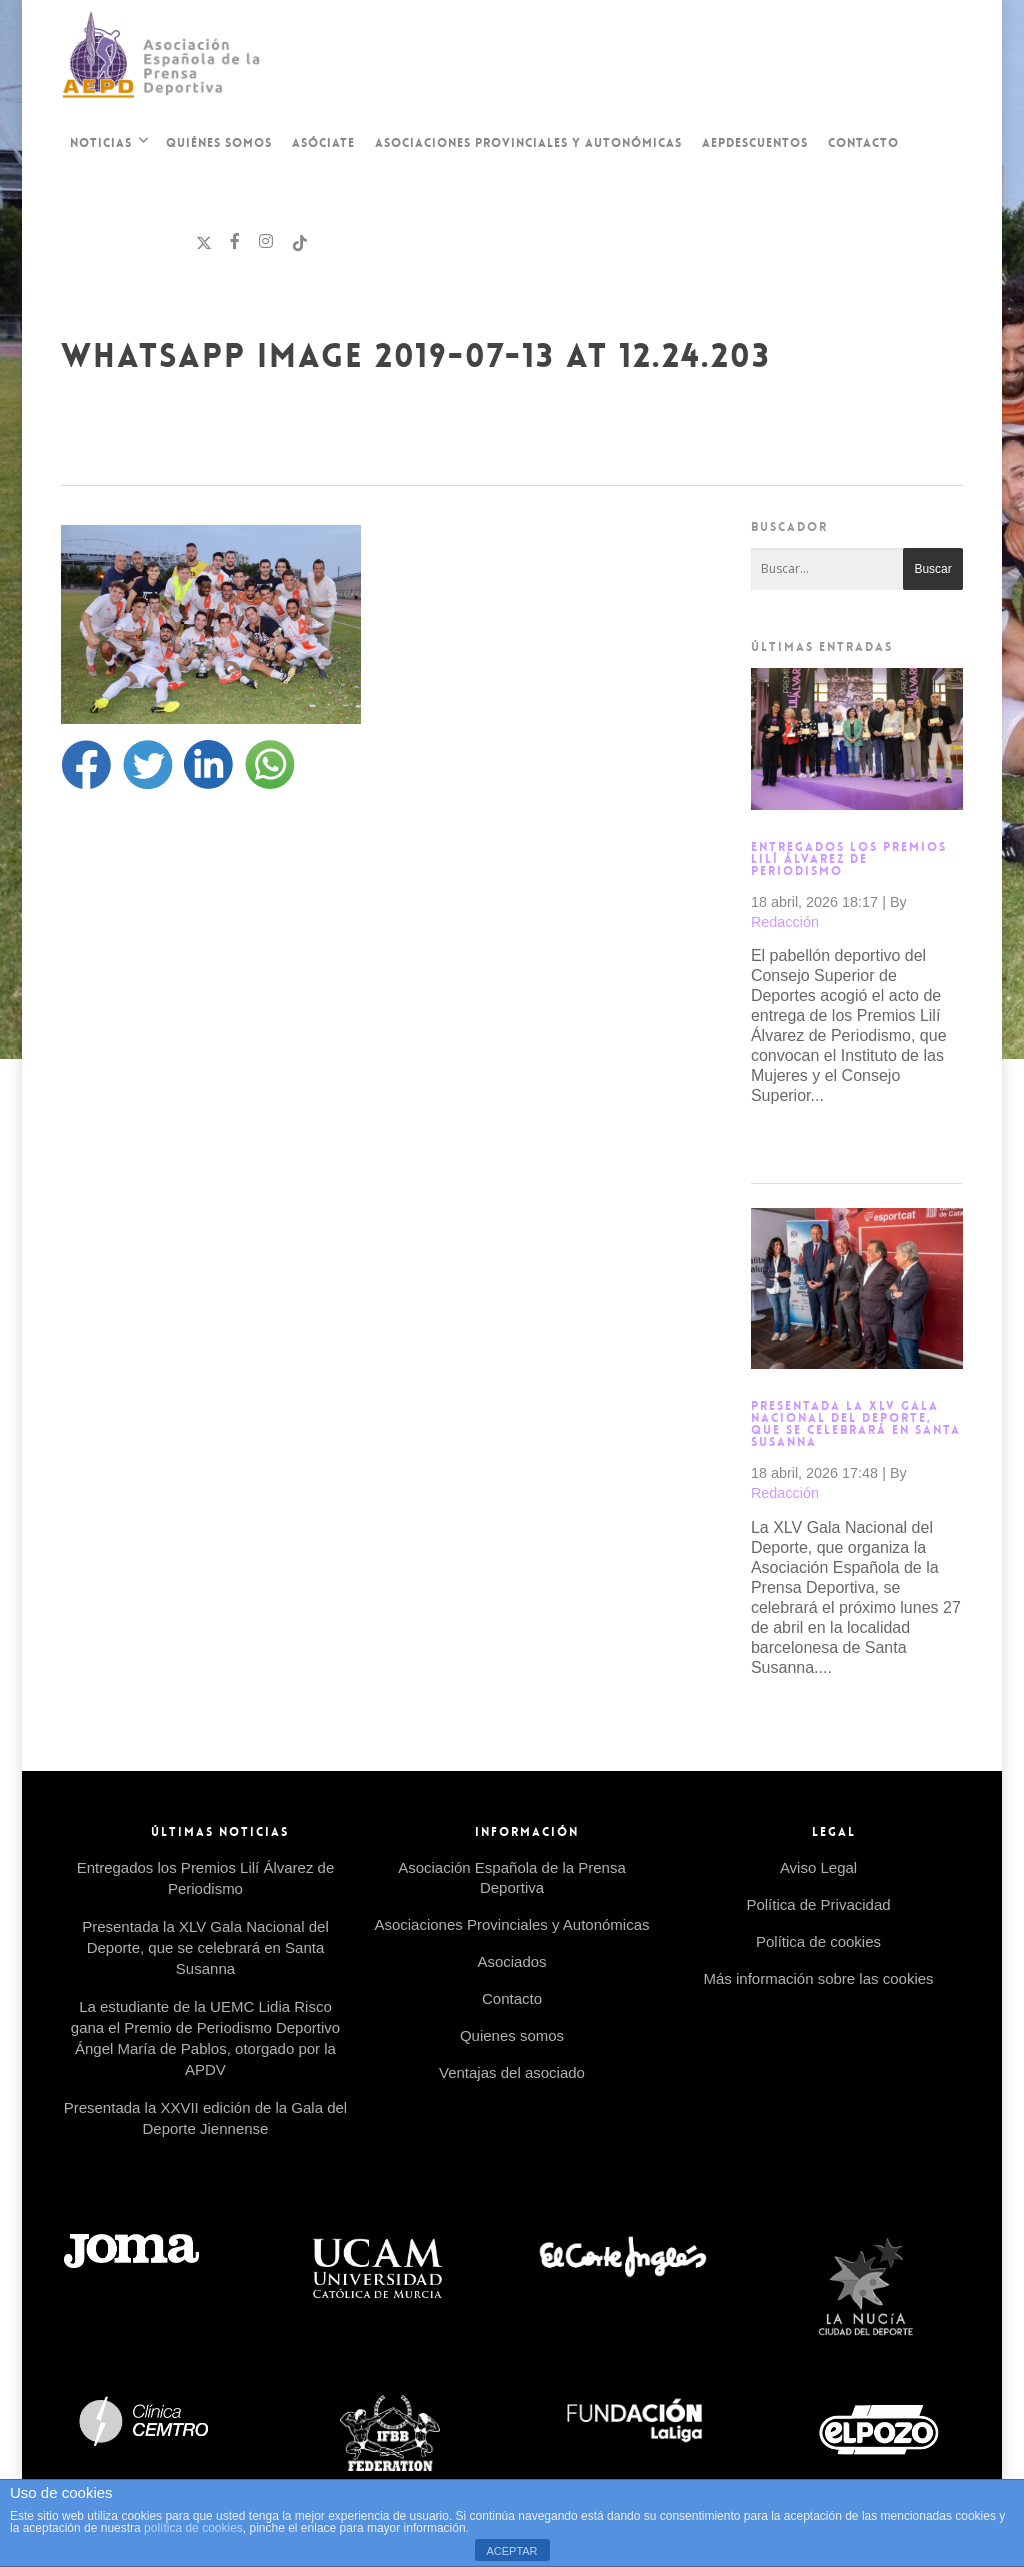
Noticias (109, 145)
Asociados (511, 1961)
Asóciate (323, 143)
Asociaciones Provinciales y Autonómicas (528, 143)
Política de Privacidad (818, 1904)
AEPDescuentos (755, 143)
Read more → (801, 1140)
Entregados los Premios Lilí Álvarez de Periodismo (849, 859)
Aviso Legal (818, 1867)
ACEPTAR (511, 2551)
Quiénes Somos (219, 143)
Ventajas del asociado (512, 2072)
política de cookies (193, 2528)
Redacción (785, 922)
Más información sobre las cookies (818, 1978)
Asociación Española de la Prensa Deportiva (512, 1877)
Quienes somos (512, 2035)
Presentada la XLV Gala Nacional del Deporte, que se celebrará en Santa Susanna (856, 1424)
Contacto (863, 143)
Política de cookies (818, 1941)
